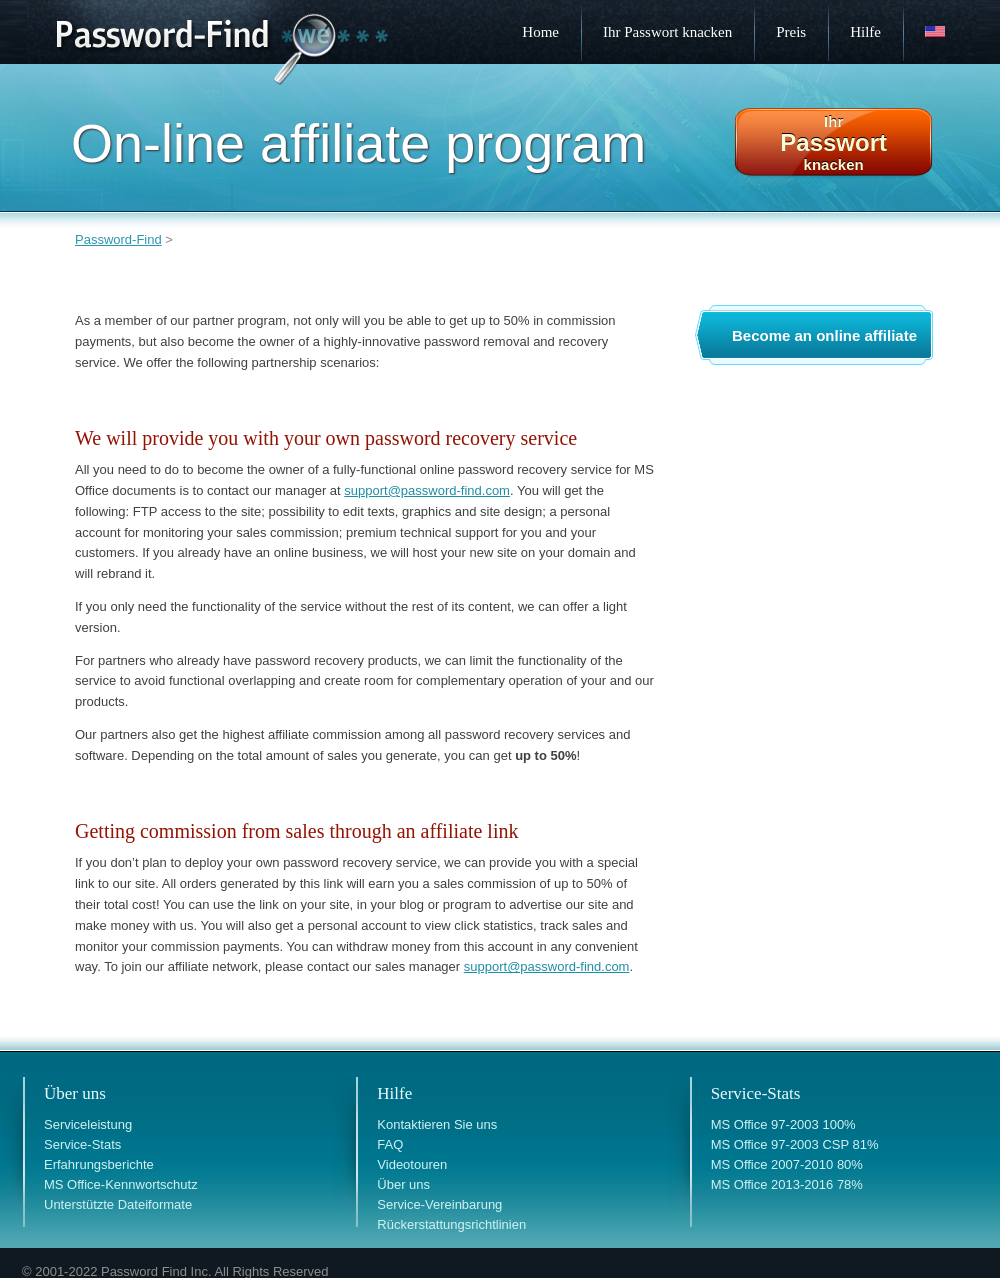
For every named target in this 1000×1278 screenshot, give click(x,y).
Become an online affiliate (824, 335)
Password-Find (118, 239)
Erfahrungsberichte (99, 1164)
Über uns (403, 1184)
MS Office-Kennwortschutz (121, 1184)
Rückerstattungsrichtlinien (451, 1224)
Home (540, 32)
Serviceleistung (88, 1124)
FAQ (390, 1144)
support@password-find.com (427, 490)
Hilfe (865, 32)
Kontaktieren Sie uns (437, 1124)
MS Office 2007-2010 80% (787, 1164)
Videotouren (412, 1164)
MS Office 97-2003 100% (783, 1124)
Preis (791, 32)
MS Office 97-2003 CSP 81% (795, 1144)
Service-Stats (82, 1144)
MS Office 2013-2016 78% (787, 1184)
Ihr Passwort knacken (667, 32)
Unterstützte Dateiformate (118, 1204)
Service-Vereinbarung (439, 1204)
